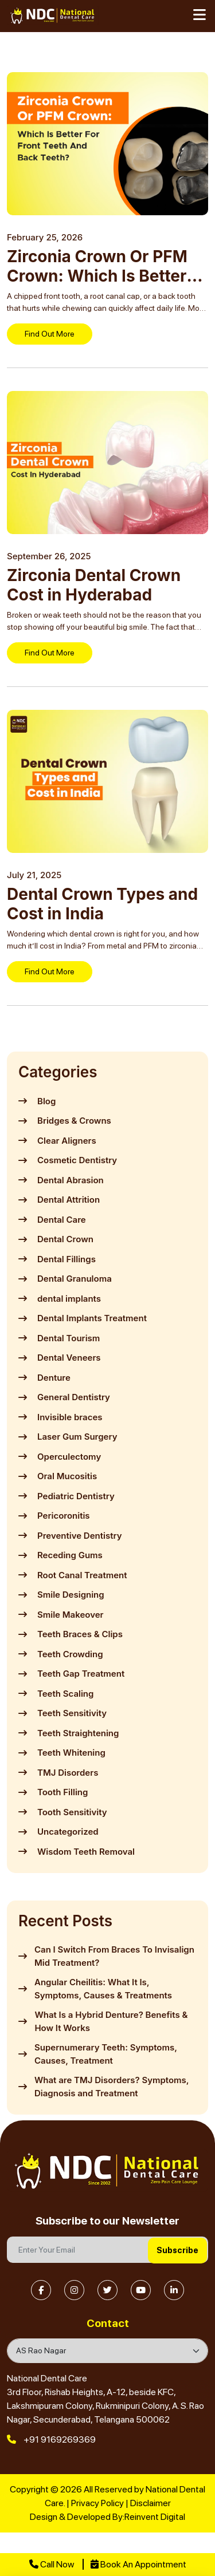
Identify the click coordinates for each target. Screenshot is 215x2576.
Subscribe (177, 2250)
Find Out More (50, 333)
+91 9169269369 (51, 2439)
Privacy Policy (97, 2503)
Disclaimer (150, 2503)
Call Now (52, 2564)
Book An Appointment (138, 2564)
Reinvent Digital (154, 2516)
